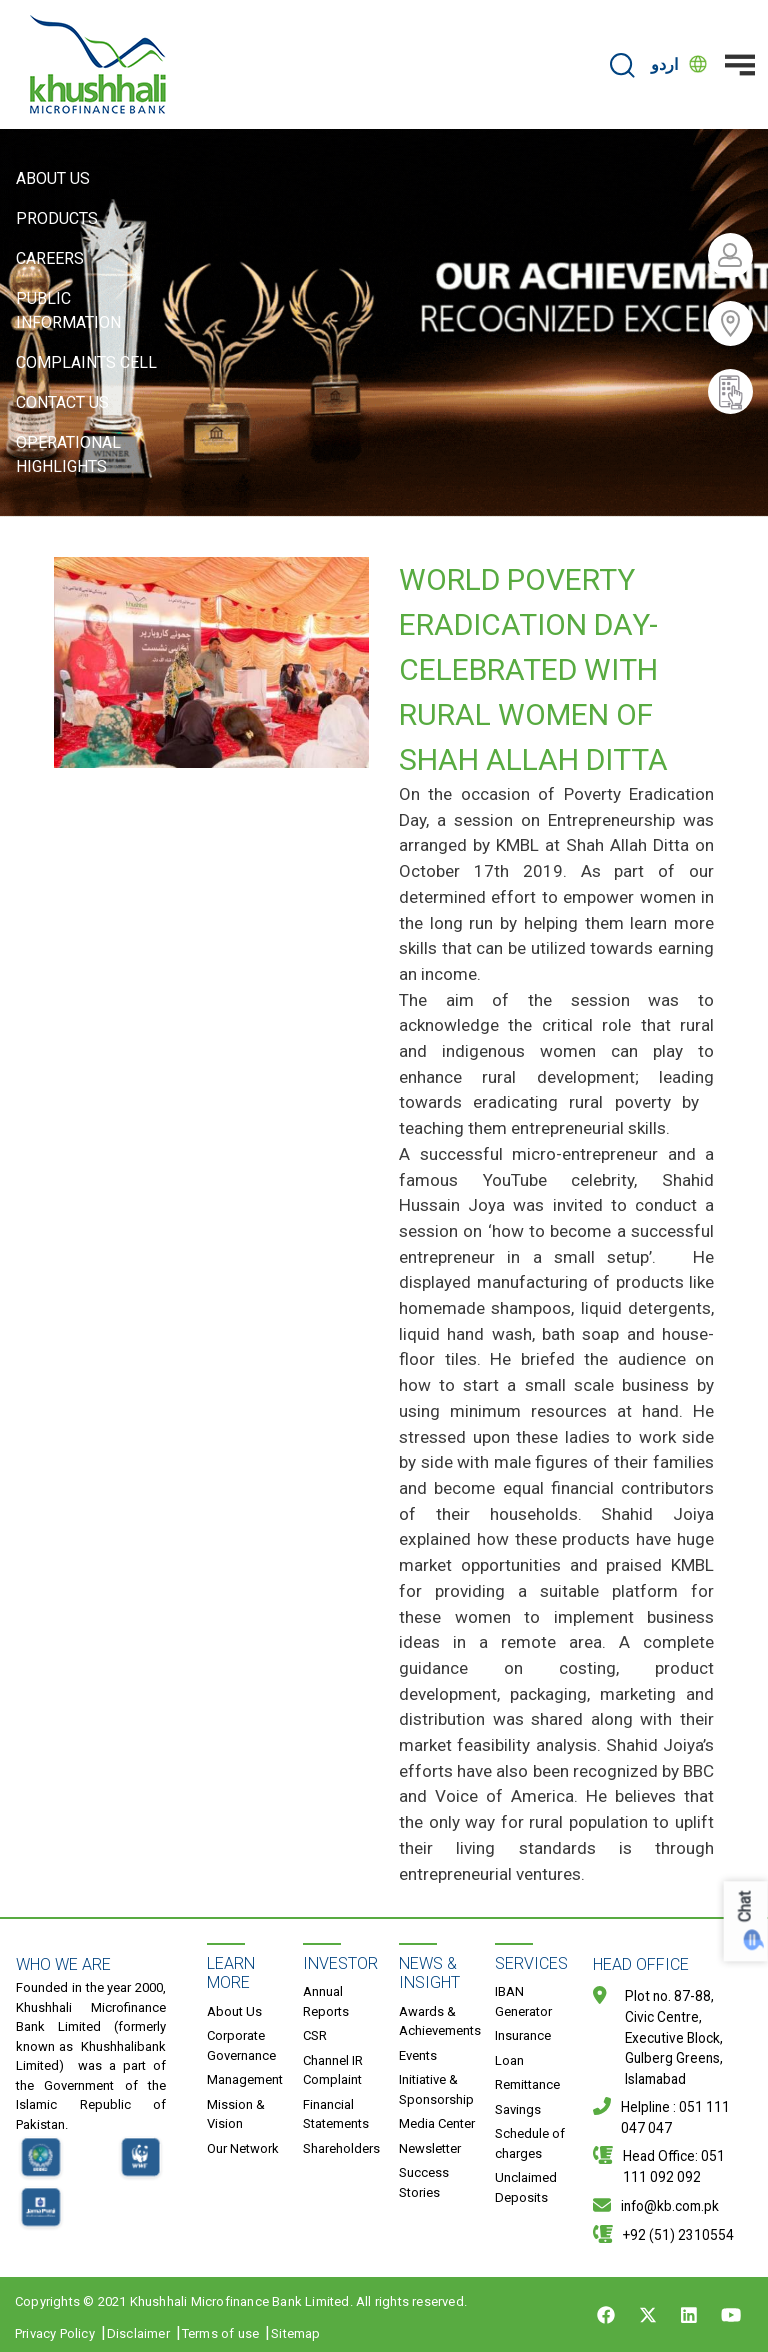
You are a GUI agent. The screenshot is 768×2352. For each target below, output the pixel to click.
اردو (664, 64)
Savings (518, 2109)
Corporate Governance (241, 2045)
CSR (315, 2035)
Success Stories (424, 2182)
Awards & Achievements (440, 2021)
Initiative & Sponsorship (436, 2089)
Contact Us (62, 402)
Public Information (68, 310)
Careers (50, 258)
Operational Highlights (68, 454)
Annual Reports (326, 2001)
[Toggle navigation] (740, 65)
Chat (745, 1907)
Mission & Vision (236, 2114)
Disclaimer (138, 2333)
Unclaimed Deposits (526, 2187)
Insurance (523, 2035)
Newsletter (430, 2148)
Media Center (437, 2123)
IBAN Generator (523, 2001)
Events (418, 2055)
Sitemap (295, 2333)
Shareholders (341, 2148)
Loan (509, 2060)
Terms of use (220, 2333)
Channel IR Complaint (333, 2070)
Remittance (527, 2084)
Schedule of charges (530, 2143)
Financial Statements (336, 2114)
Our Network (243, 2148)
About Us (53, 178)
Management (245, 2079)
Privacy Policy (55, 2333)
